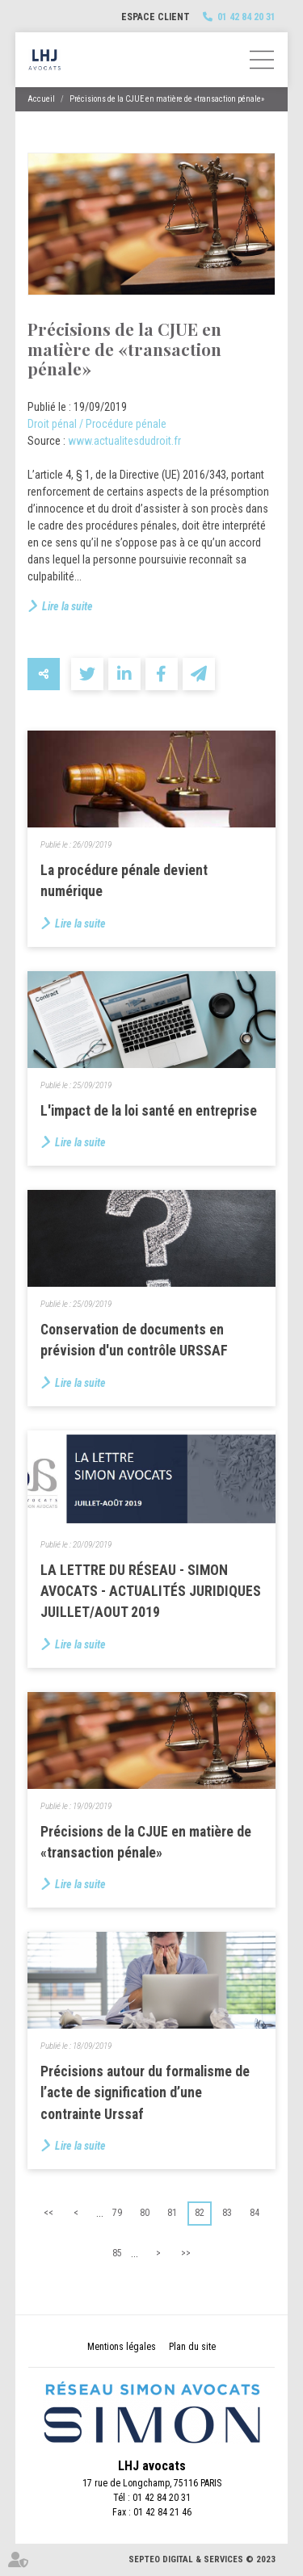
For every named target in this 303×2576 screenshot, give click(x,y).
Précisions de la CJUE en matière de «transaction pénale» (166, 98)
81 (172, 2212)
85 (117, 2253)
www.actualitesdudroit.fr (124, 440)
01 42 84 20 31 (246, 17)
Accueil (41, 98)
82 (199, 2212)
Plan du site (192, 2346)
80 (144, 2212)
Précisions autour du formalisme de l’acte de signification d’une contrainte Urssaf (145, 2092)
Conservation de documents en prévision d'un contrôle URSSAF (134, 1340)
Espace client (155, 17)
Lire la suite (67, 606)
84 (254, 2212)
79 (117, 2212)
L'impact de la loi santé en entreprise (148, 1111)
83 (227, 2212)
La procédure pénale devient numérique (124, 880)
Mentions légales (121, 2346)
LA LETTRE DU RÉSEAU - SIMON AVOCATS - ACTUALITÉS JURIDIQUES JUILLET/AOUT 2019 (150, 1591)
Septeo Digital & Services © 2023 (202, 2559)
